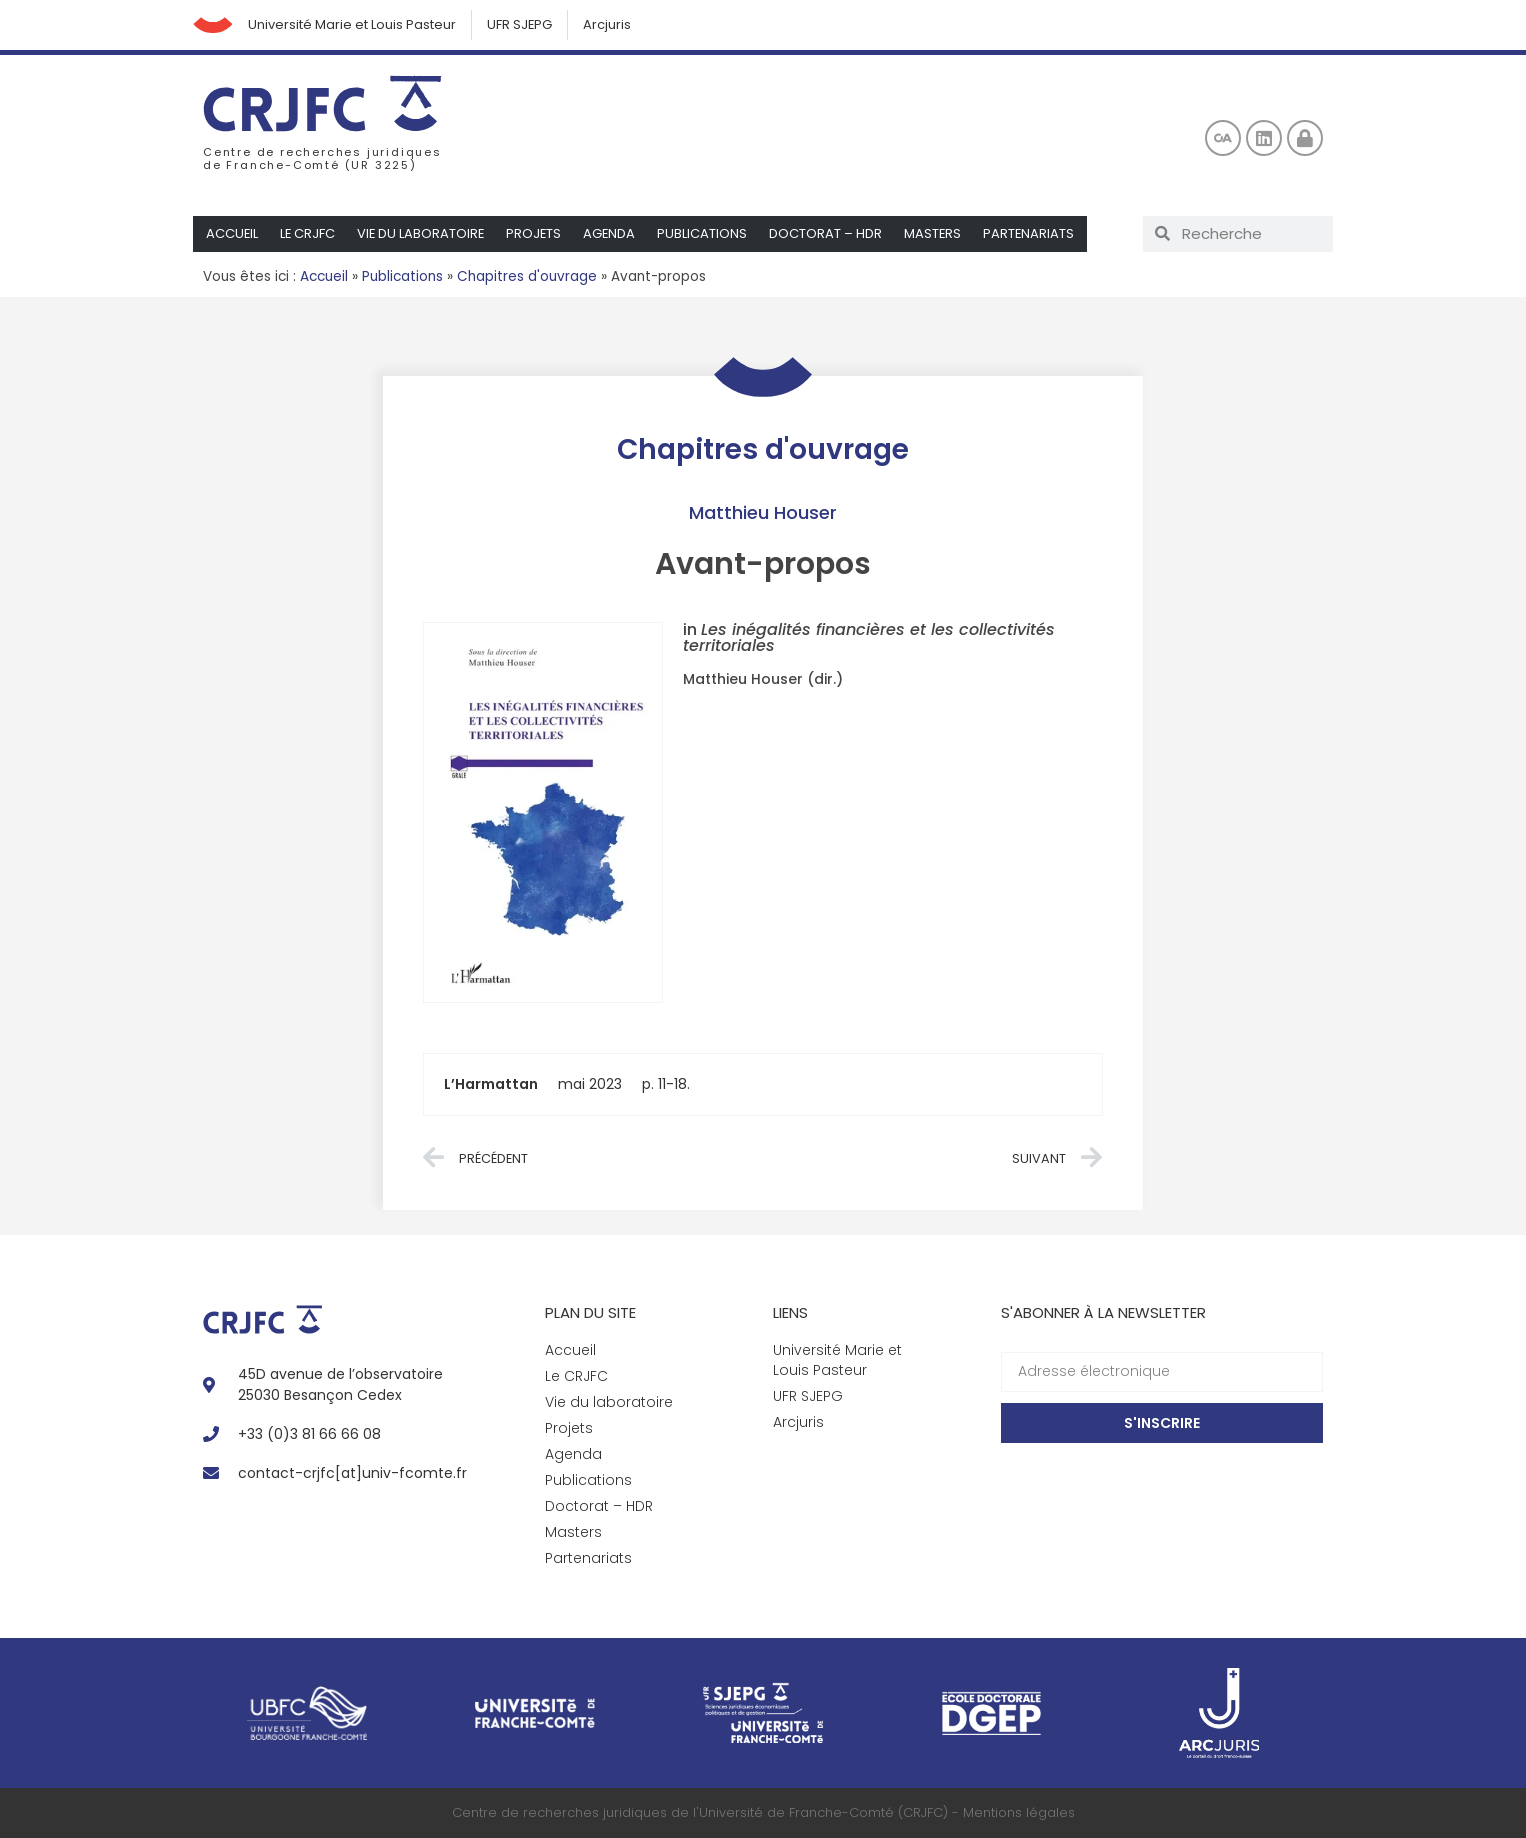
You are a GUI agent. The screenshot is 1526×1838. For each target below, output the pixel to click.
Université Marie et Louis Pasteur (352, 24)
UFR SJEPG (520, 24)
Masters (939, 233)
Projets (538, 233)
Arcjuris (608, 24)
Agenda (614, 233)
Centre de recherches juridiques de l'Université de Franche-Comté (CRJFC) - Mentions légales (763, 1812)
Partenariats (1036, 233)
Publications (708, 233)
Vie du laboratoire (423, 233)
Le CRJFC (309, 233)
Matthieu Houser (763, 512)
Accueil (232, 233)
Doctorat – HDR (831, 233)
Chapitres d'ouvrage (527, 276)
